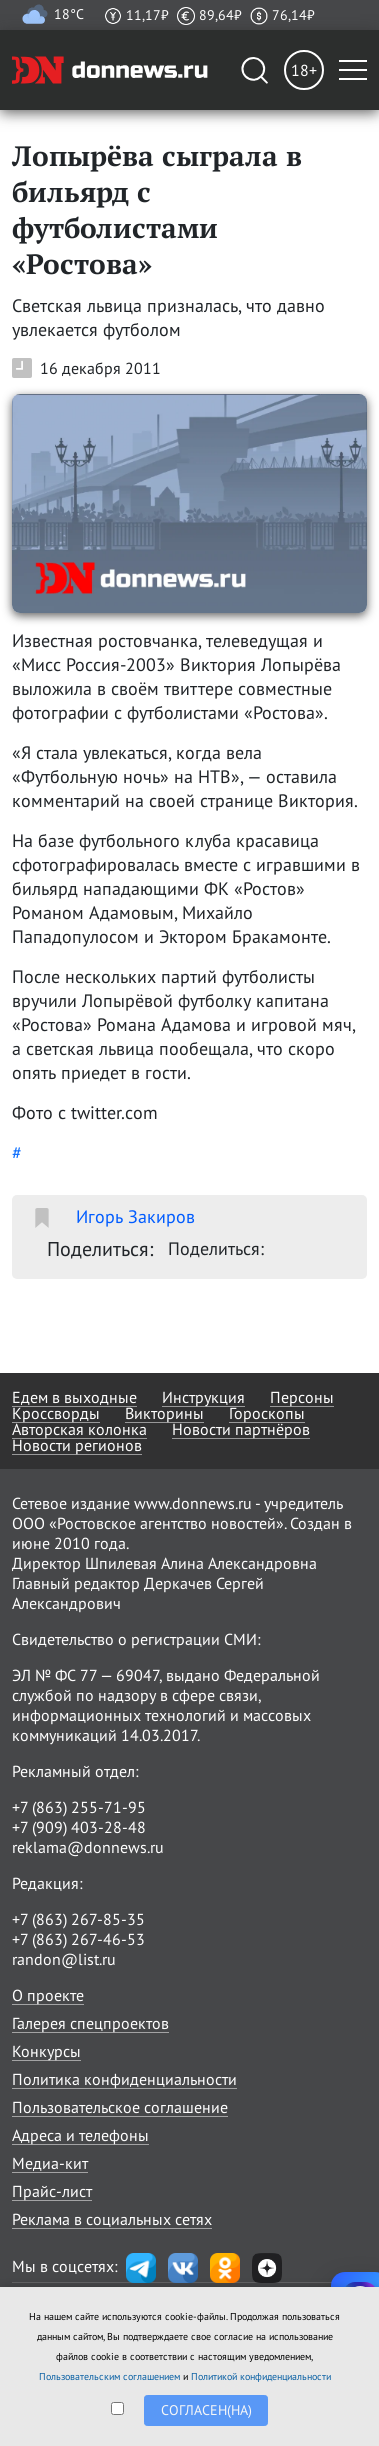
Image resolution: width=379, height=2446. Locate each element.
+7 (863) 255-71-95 (79, 1807)
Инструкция (203, 1397)
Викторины (164, 1413)
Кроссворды (56, 1413)
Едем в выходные (74, 1397)
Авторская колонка (79, 1429)
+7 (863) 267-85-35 (78, 1919)
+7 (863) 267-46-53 (78, 1939)
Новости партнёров (241, 1429)
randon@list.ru (64, 1959)
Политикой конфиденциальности (261, 2376)
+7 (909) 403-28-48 (79, 1827)
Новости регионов (77, 1445)
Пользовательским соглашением (109, 2376)
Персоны (302, 1397)
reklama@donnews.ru (88, 1847)
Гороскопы (267, 1413)
